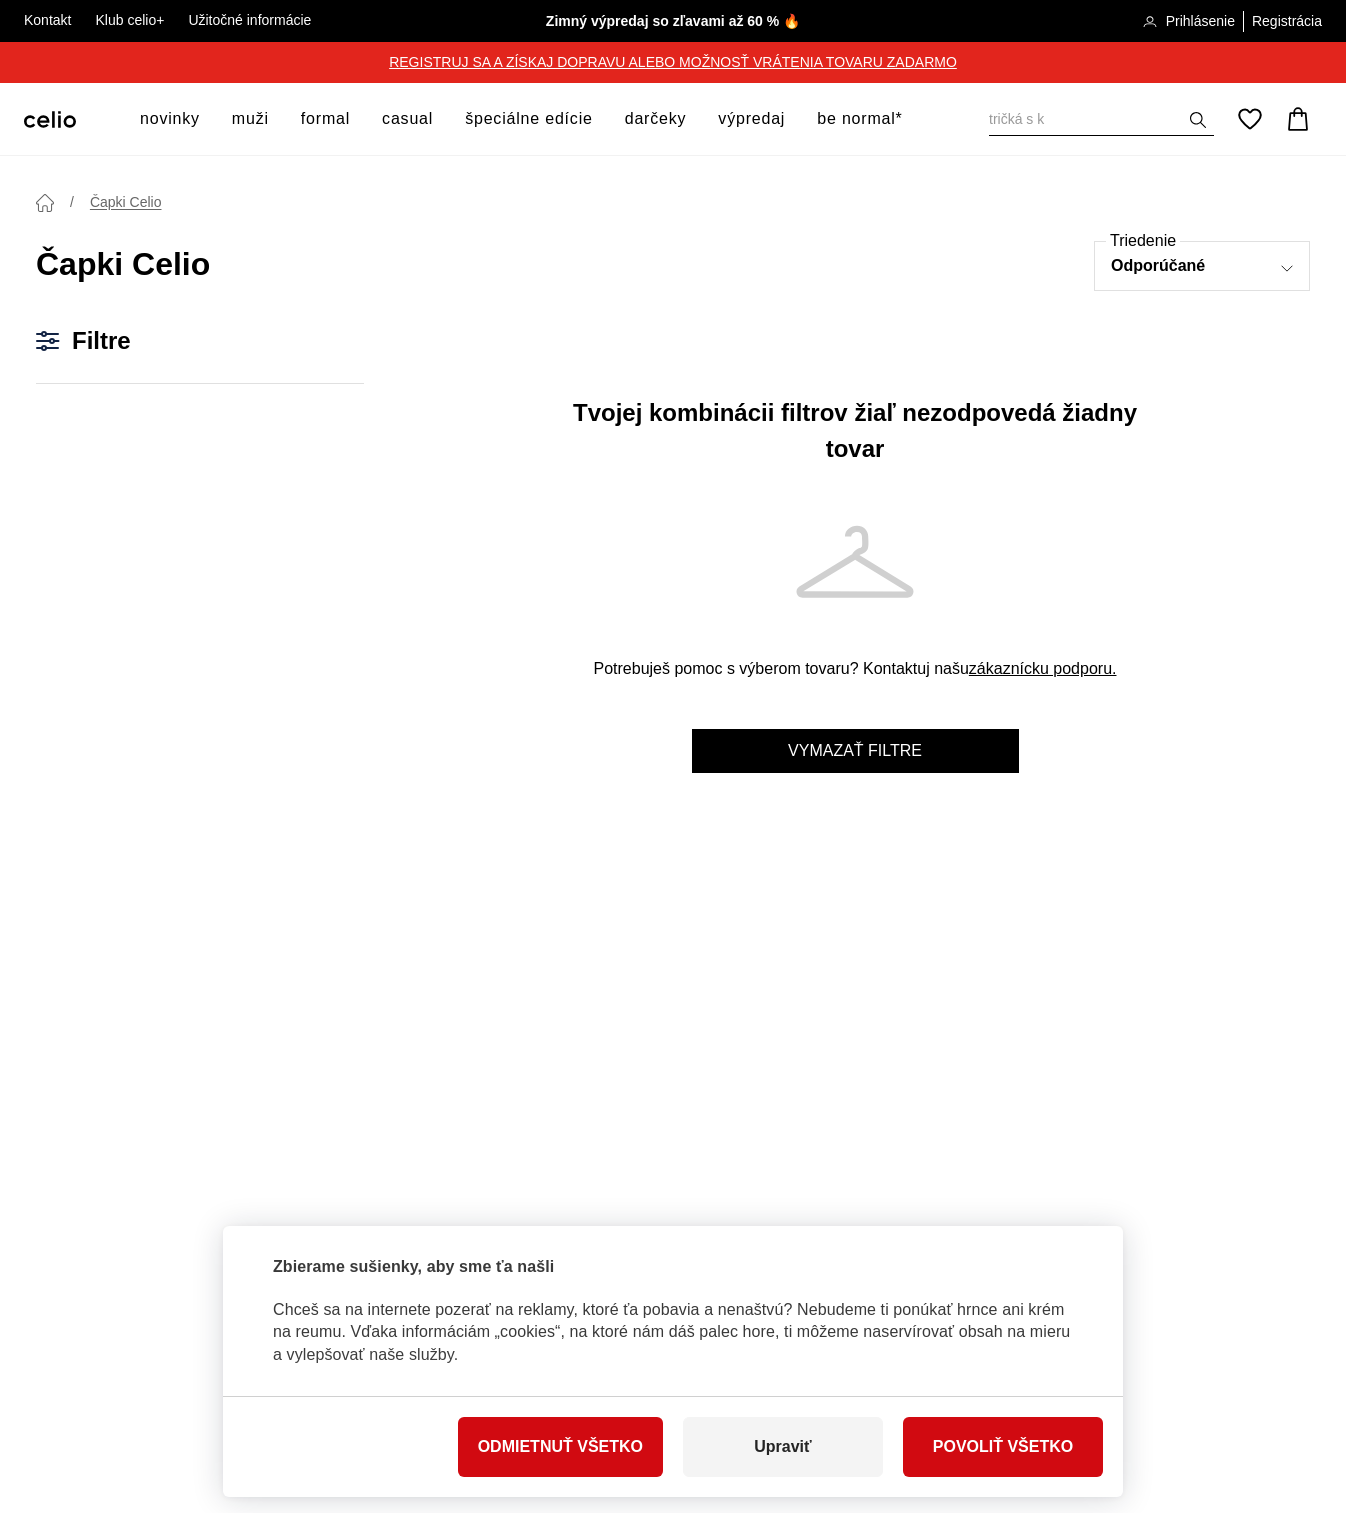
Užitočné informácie (249, 20)
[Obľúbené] (1250, 119)
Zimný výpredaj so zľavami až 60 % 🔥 (673, 21)
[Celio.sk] (50, 119)
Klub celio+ (129, 20)
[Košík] (1298, 119)
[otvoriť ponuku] (206, 119)
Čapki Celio (126, 202)
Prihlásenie (1188, 22)
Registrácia (1287, 21)
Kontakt (47, 20)
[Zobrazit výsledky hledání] (1198, 120)
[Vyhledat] (1101, 119)
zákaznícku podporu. (1043, 668)
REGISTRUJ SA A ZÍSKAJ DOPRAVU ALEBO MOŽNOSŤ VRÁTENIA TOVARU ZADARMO (673, 62)
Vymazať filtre (855, 750)
